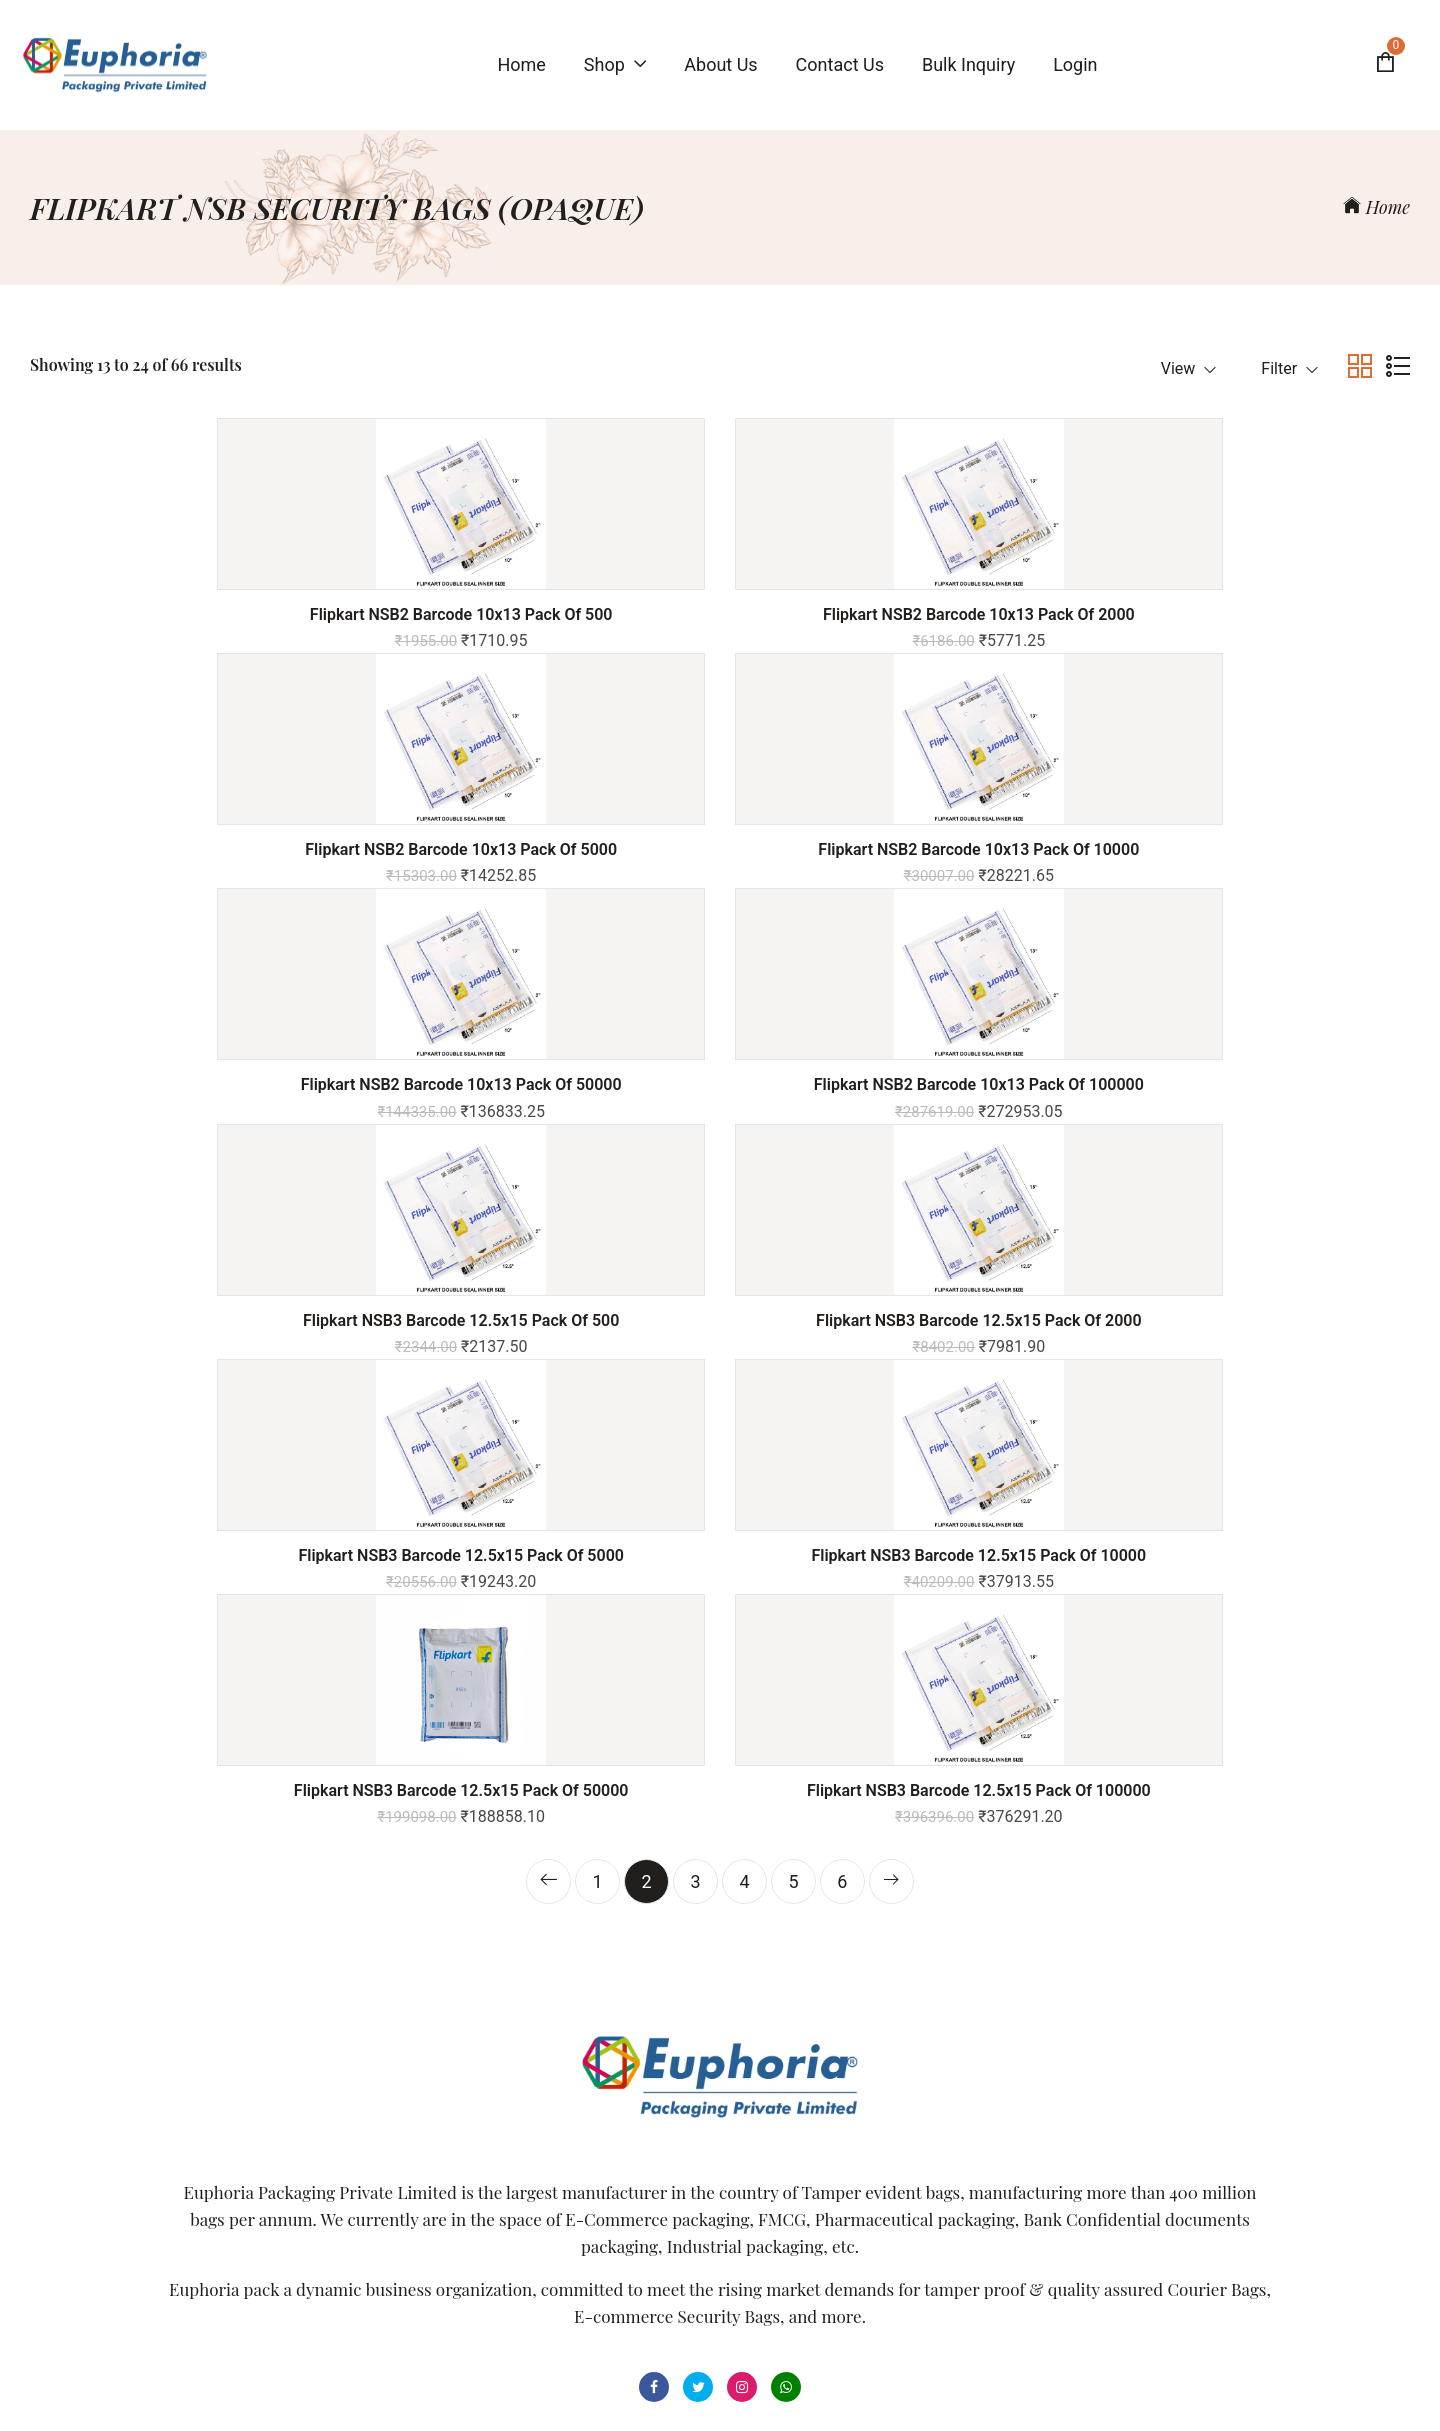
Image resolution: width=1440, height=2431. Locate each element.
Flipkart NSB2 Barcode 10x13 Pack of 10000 (1248, 614)
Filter (1289, 368)
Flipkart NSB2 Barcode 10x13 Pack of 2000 (544, 614)
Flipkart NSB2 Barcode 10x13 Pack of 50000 (191, 879)
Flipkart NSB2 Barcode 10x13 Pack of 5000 (896, 614)
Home (1376, 207)
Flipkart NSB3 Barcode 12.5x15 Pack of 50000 (896, 1174)
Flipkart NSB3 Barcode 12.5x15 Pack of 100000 (1248, 1174)
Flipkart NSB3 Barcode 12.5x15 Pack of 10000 (543, 1174)
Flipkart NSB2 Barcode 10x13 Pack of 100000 (543, 889)
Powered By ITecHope (907, 2393)
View (1189, 368)
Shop (615, 64)
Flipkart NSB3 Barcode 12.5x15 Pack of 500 (896, 879)
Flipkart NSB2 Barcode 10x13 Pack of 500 (191, 614)
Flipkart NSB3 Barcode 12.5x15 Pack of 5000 (191, 1174)
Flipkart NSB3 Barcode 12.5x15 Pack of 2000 (1248, 889)
